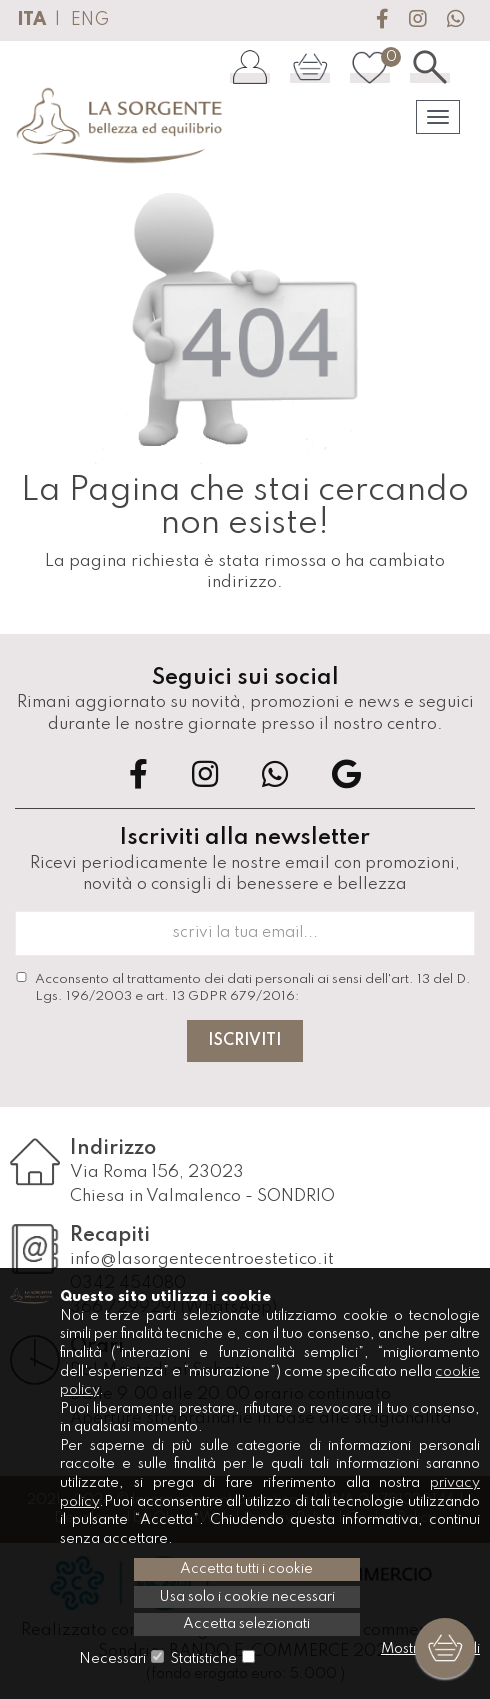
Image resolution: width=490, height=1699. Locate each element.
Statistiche (203, 1659)
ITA (31, 20)
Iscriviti (245, 1041)
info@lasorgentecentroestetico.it (202, 1259)
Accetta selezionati (246, 1624)
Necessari (112, 1659)
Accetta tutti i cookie (246, 1569)
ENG (90, 20)
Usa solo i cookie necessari (247, 1597)
